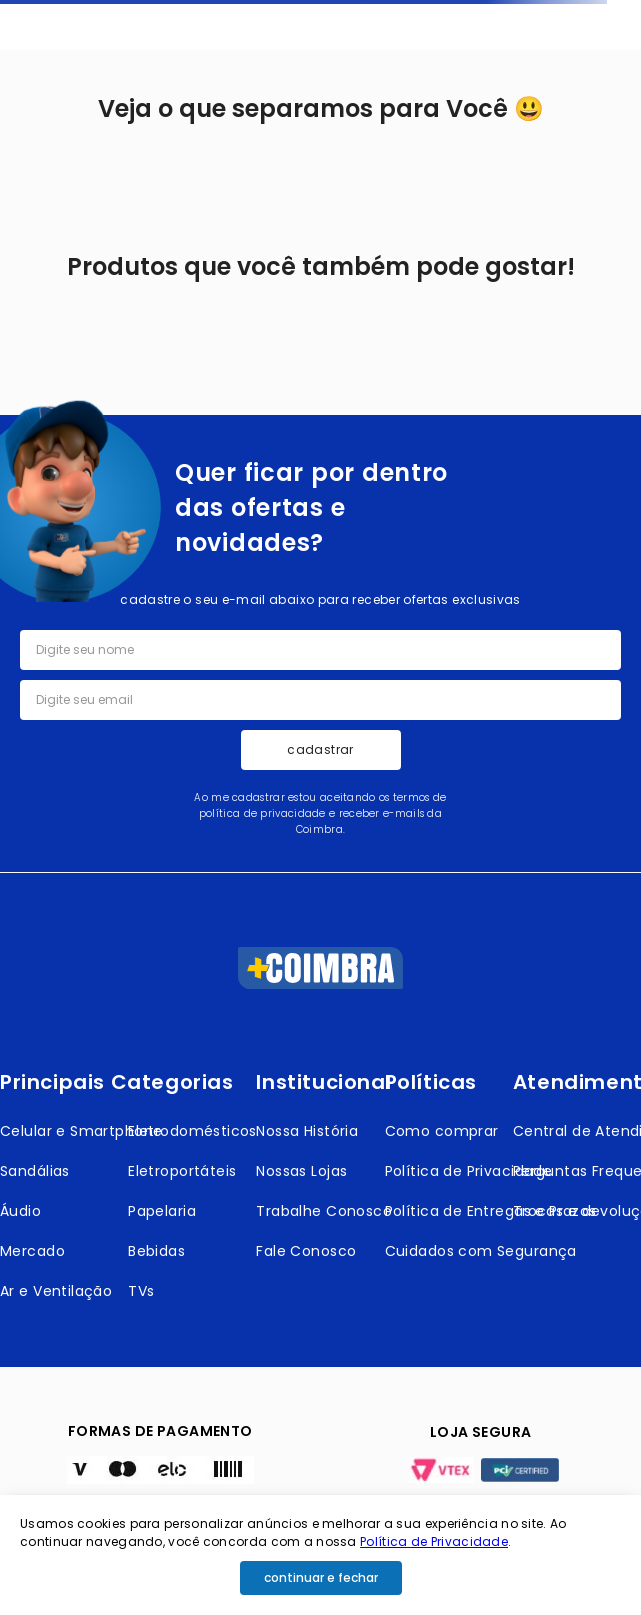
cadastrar (320, 749)
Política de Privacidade (434, 1541)
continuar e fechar (321, 1577)
